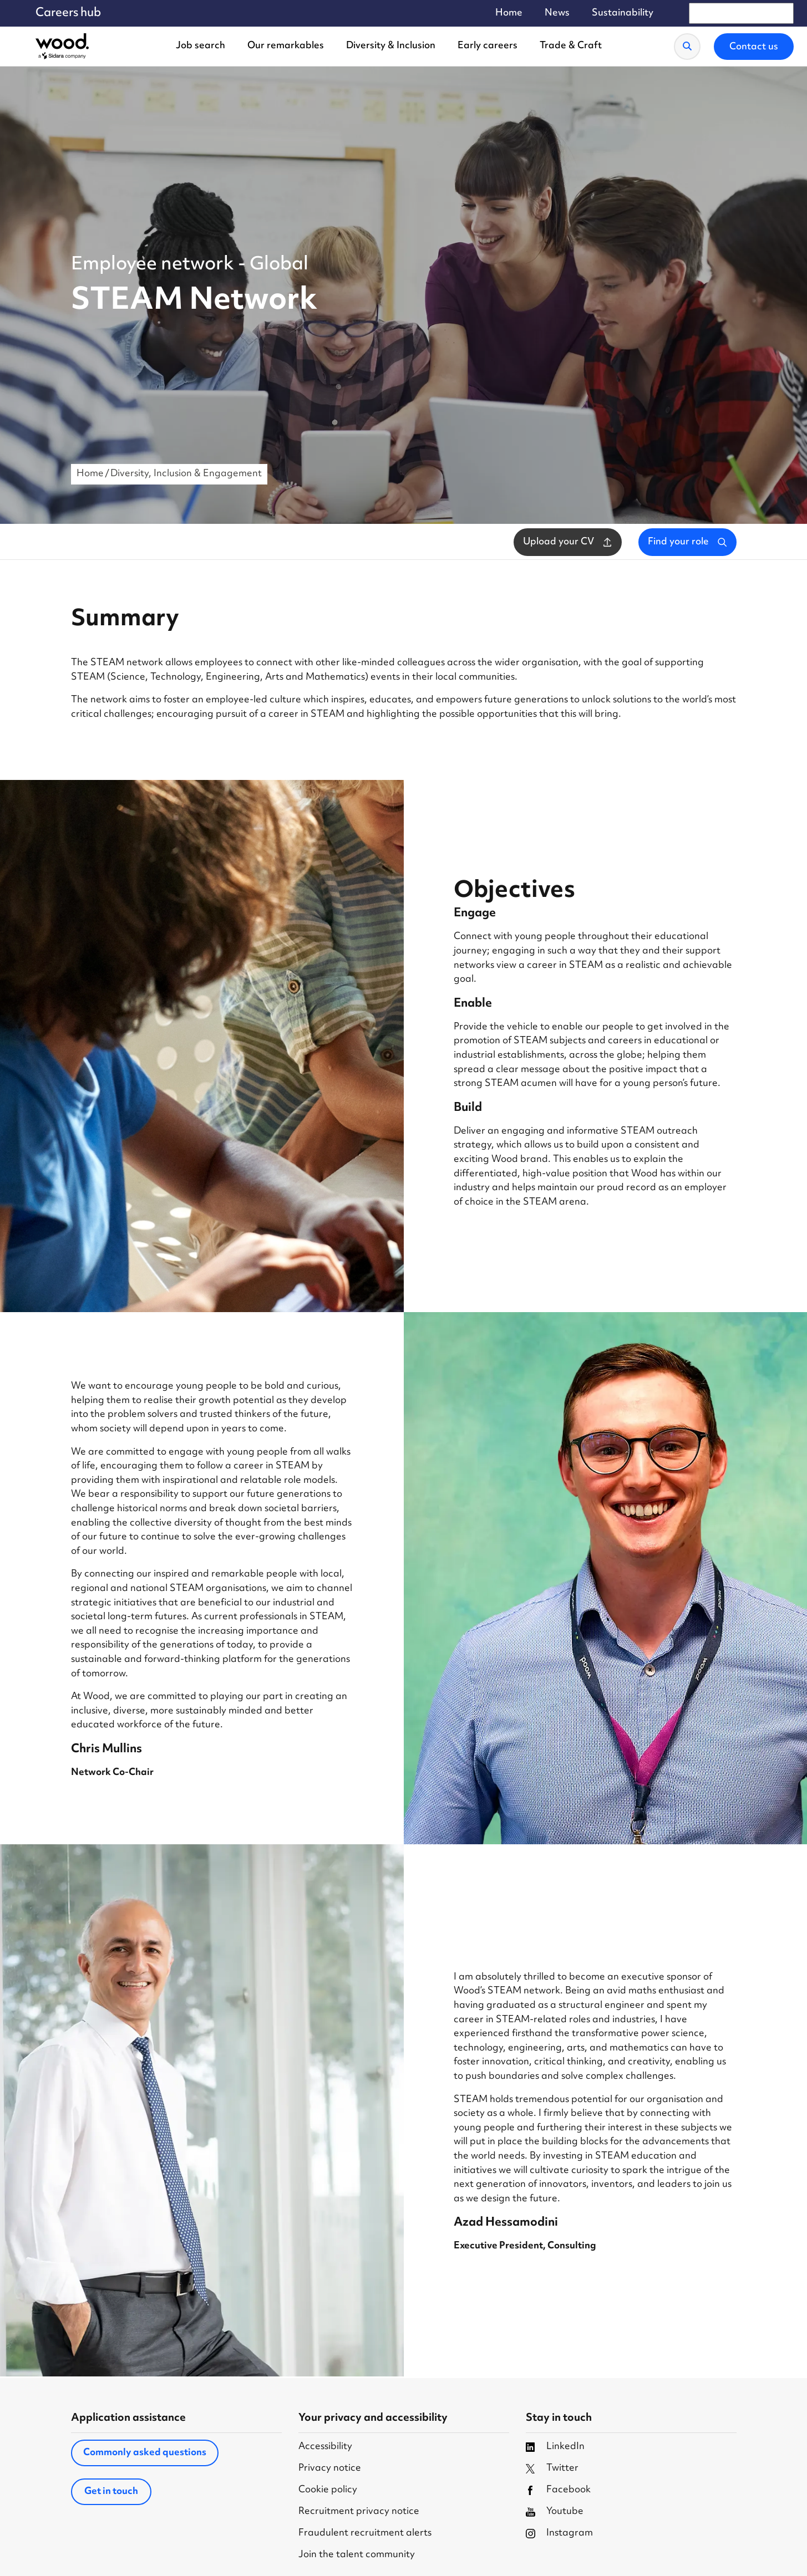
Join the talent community (356, 2555)
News (557, 13)
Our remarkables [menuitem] (285, 46)
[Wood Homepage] (62, 46)
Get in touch (111, 2491)
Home (508, 13)
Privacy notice (329, 2468)
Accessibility (325, 2447)
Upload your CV (567, 542)
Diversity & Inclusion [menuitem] (390, 46)
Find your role (687, 542)
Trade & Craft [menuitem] (571, 46)
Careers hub (68, 13)
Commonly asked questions (144, 2453)
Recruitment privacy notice (358, 2511)
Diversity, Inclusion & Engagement (186, 474)
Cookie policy (327, 2490)
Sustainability (622, 13)
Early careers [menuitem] (487, 46)
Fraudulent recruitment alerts (365, 2533)
